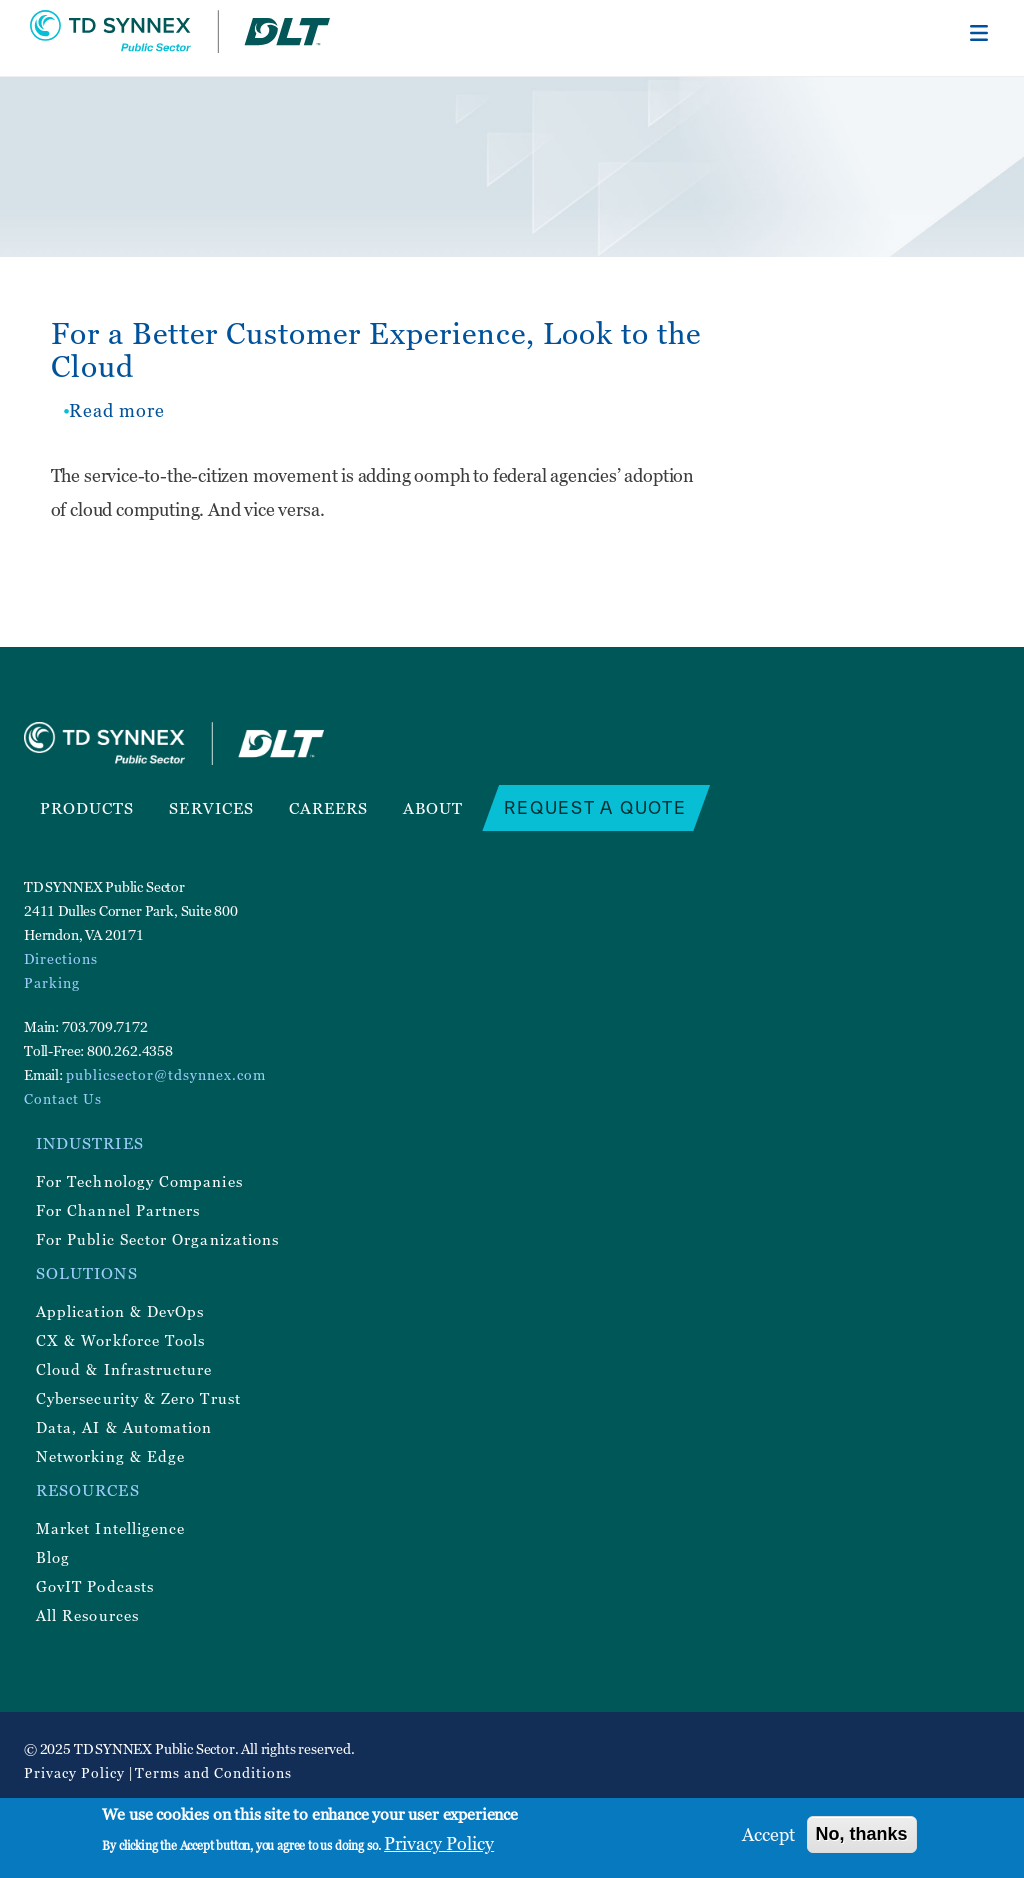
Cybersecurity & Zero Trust (138, 1398)
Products (87, 808)
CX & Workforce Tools (120, 1340)
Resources (88, 1490)
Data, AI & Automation (124, 1427)
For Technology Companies (139, 1181)
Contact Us (63, 1098)
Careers (329, 808)
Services (211, 808)
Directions (61, 958)
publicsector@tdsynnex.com (166, 1074)
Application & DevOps (120, 1311)
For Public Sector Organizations (157, 1239)
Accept (768, 1834)
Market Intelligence (110, 1528)
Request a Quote (595, 807)
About (433, 808)
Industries (90, 1143)
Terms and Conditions (213, 1772)
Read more (117, 410)
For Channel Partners (118, 1210)
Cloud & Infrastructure (124, 1369)
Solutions (87, 1273)
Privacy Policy (74, 1772)
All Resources (87, 1615)
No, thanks (862, 1834)
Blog (53, 1557)
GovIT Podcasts (95, 1586)
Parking (52, 982)
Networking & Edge (110, 1456)
